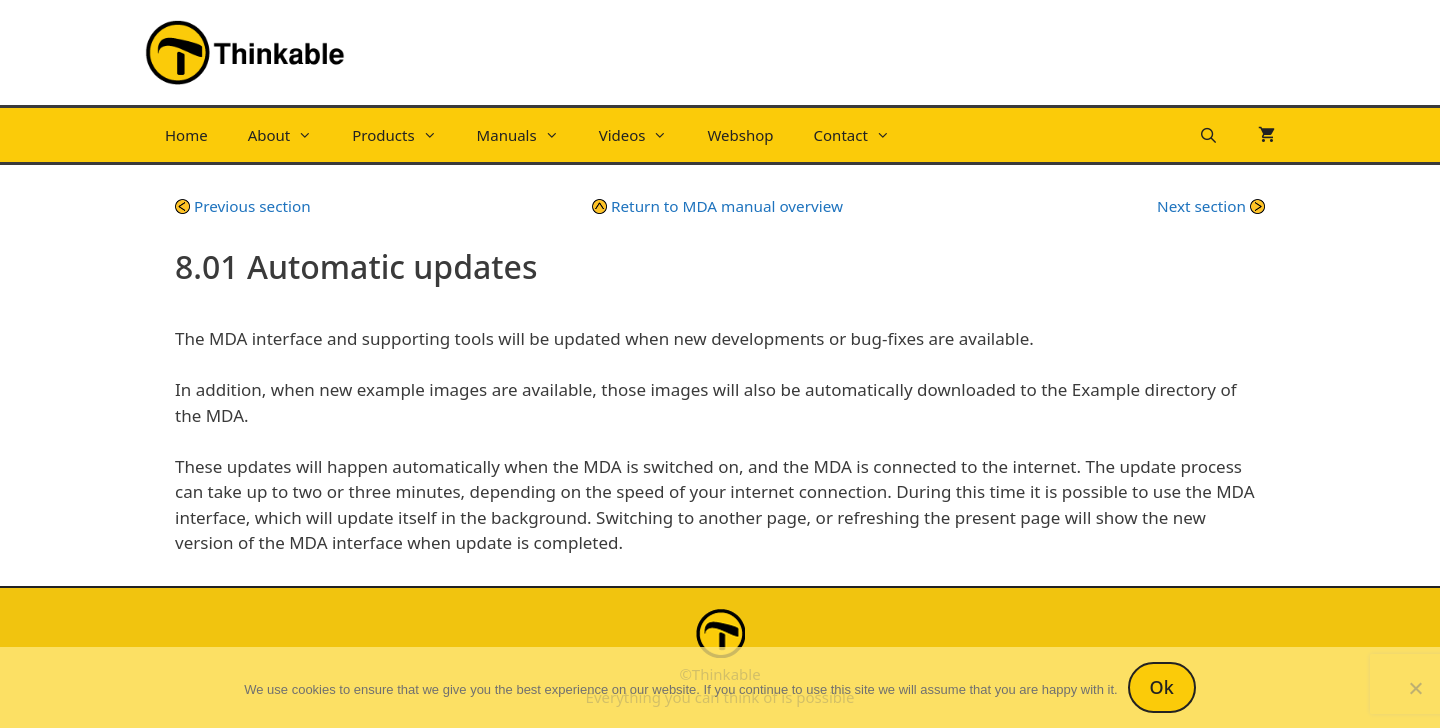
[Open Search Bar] (1208, 135)
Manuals (528, 135)
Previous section (243, 206)
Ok (1162, 687)
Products (404, 135)
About (290, 135)
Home (186, 135)
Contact (862, 135)
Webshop (740, 135)
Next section (1211, 206)
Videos (643, 135)
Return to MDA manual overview (717, 206)
